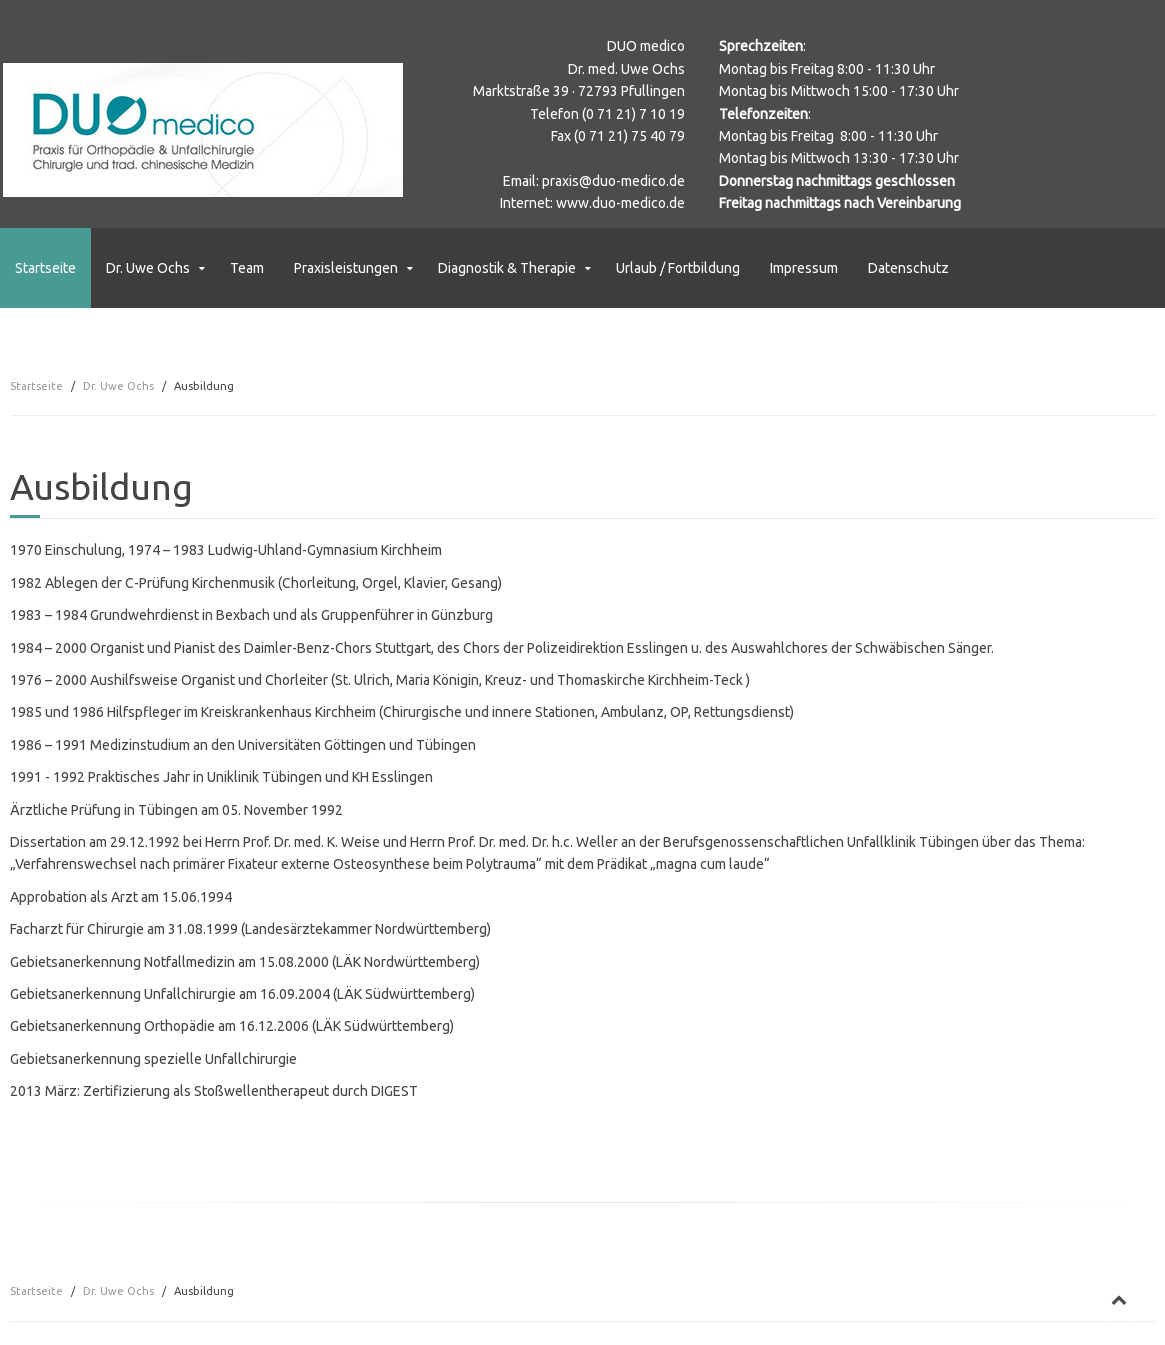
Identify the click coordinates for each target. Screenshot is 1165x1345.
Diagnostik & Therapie (507, 268)
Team (247, 268)
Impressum (804, 268)
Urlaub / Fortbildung (678, 268)
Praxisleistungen (346, 268)
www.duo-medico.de (620, 203)
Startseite (45, 268)
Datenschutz (908, 268)
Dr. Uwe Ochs (148, 268)
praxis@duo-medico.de (613, 181)
